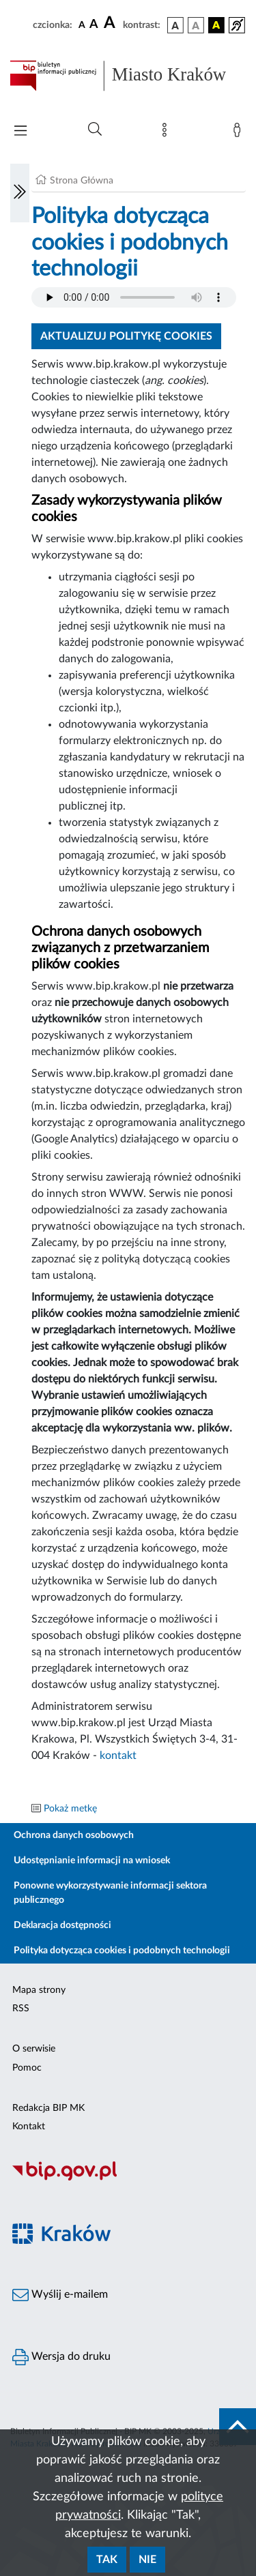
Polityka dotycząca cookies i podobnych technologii (122, 1950)
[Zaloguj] (239, 133)
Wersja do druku (61, 2357)
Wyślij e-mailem (60, 2295)
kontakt (118, 1755)
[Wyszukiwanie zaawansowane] (95, 129)
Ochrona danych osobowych (74, 1835)
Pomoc (27, 2068)
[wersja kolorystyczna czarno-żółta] (216, 25)
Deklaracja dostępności (62, 1925)
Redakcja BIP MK (48, 2108)
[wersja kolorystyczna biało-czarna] (196, 25)
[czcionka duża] (111, 23)
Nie (147, 2559)
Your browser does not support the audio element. (133, 297)
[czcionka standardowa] (82, 24)
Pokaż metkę (70, 1808)
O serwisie (33, 2049)
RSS (20, 2008)
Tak (106, 2559)
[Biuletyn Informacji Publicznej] (128, 2179)
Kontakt (28, 2126)
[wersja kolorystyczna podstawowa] (175, 25)
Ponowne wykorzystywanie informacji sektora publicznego (110, 1893)
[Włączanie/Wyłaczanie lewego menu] (19, 193)
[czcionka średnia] (94, 25)
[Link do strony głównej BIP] (128, 76)
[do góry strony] (237, 2426)
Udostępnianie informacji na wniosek (92, 1860)
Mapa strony (39, 1990)
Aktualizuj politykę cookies (126, 336)
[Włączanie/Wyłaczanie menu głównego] (20, 132)
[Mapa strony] (167, 133)
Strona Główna (81, 181)
